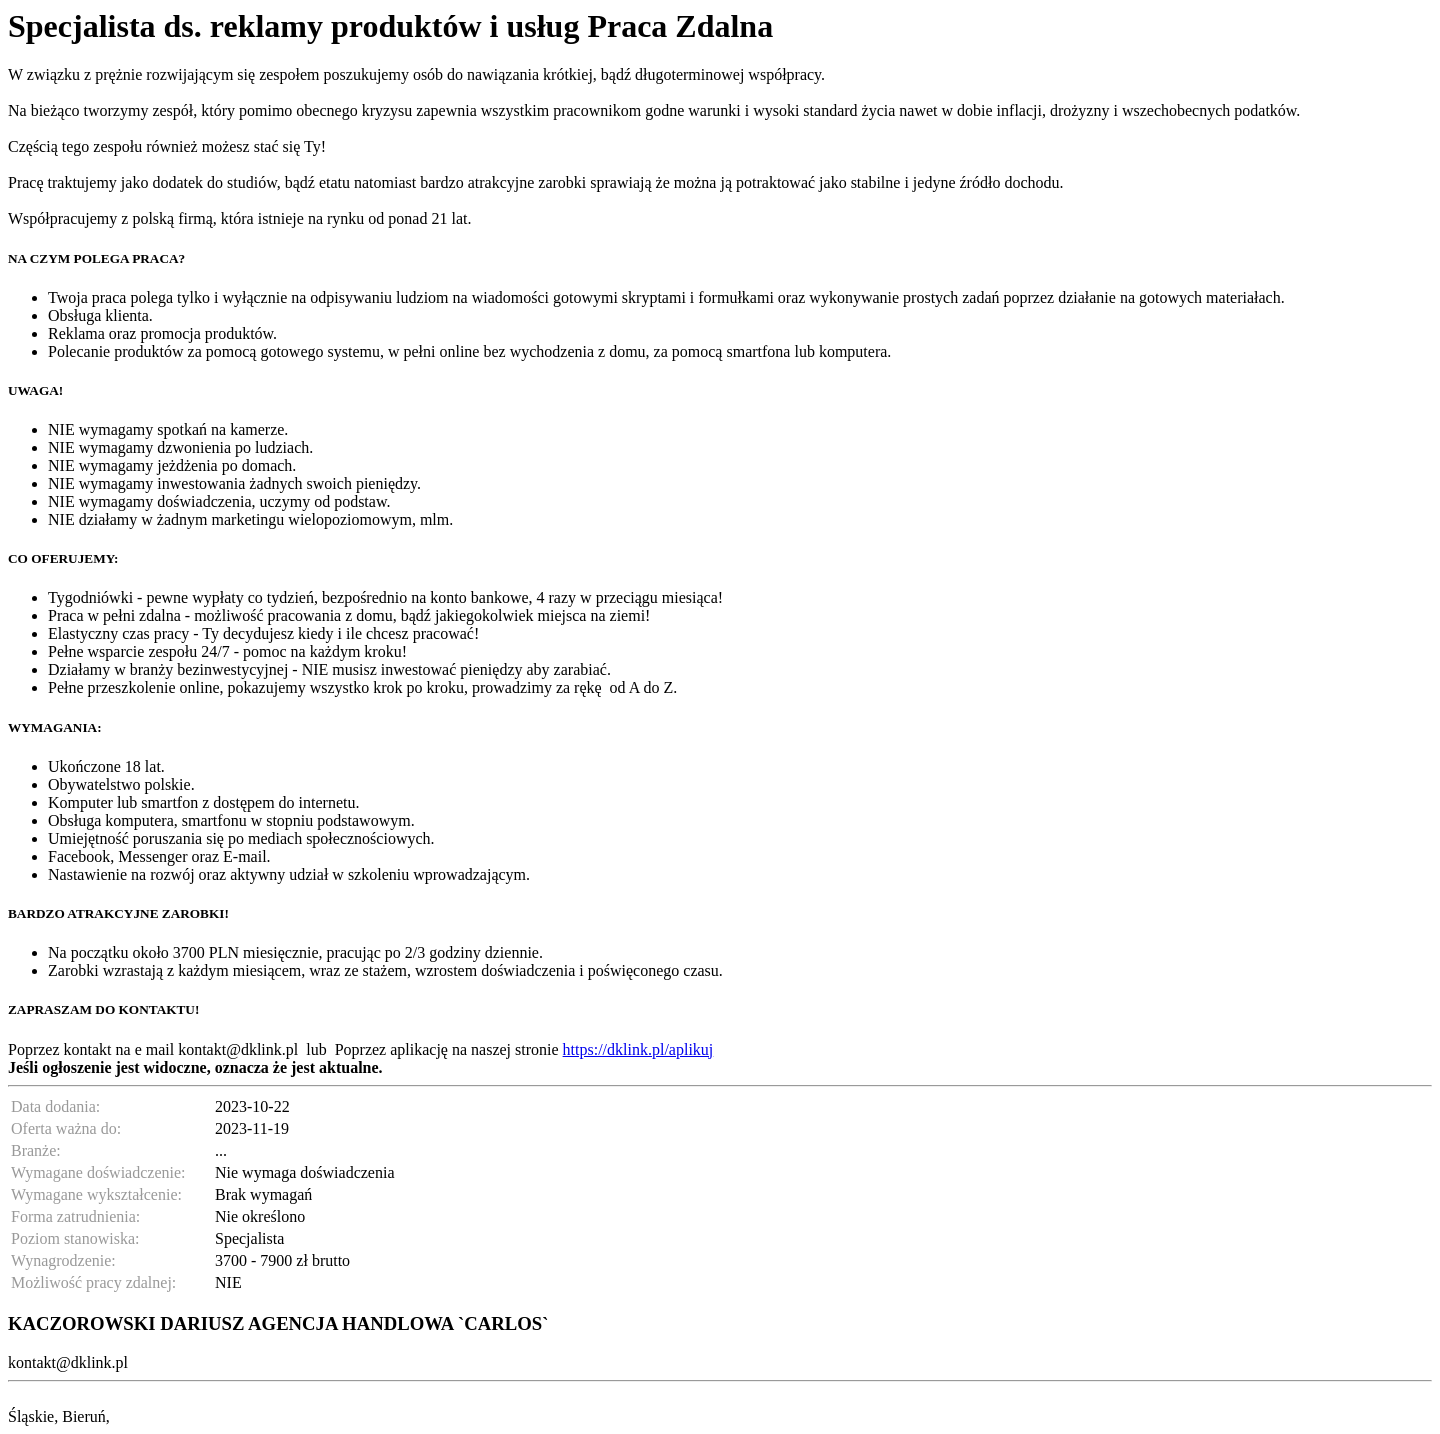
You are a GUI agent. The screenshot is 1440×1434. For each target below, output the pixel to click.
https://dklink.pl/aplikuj (638, 1049)
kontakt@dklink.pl (238, 1049)
